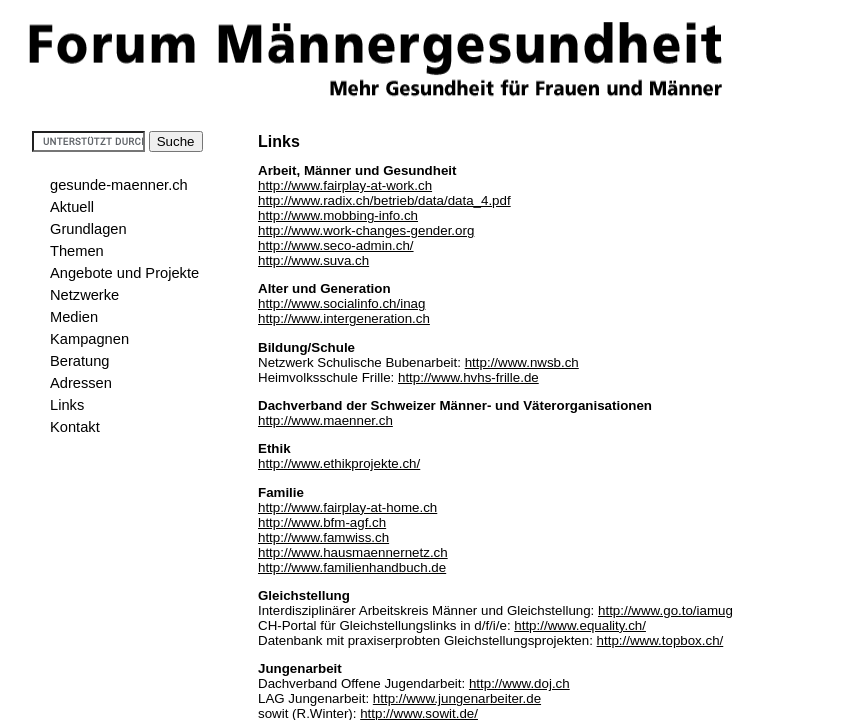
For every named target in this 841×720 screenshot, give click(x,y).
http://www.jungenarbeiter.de (457, 698)
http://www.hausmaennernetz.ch (353, 552)
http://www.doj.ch (519, 683)
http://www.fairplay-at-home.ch (347, 507)
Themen (77, 251)
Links (67, 405)
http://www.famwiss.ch (323, 537)
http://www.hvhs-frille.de (468, 377)
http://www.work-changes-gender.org (366, 230)
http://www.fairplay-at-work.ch (345, 185)
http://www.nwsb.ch (522, 362)
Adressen (81, 383)
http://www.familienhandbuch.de (352, 567)
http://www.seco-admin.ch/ (336, 245)
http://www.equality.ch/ (580, 625)
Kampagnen (89, 339)
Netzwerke (84, 295)
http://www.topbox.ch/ (660, 640)
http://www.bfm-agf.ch (322, 522)
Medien (74, 317)
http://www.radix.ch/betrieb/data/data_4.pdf (384, 200)
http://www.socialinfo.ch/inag (341, 303)
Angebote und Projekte (124, 273)
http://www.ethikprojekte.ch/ (339, 463)
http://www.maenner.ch (325, 420)
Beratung (79, 361)
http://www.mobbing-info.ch (338, 215)
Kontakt (75, 427)
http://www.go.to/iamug (665, 610)
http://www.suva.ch (313, 260)
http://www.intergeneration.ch (344, 318)
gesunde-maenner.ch (119, 185)
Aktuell (72, 207)
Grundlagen (88, 229)
